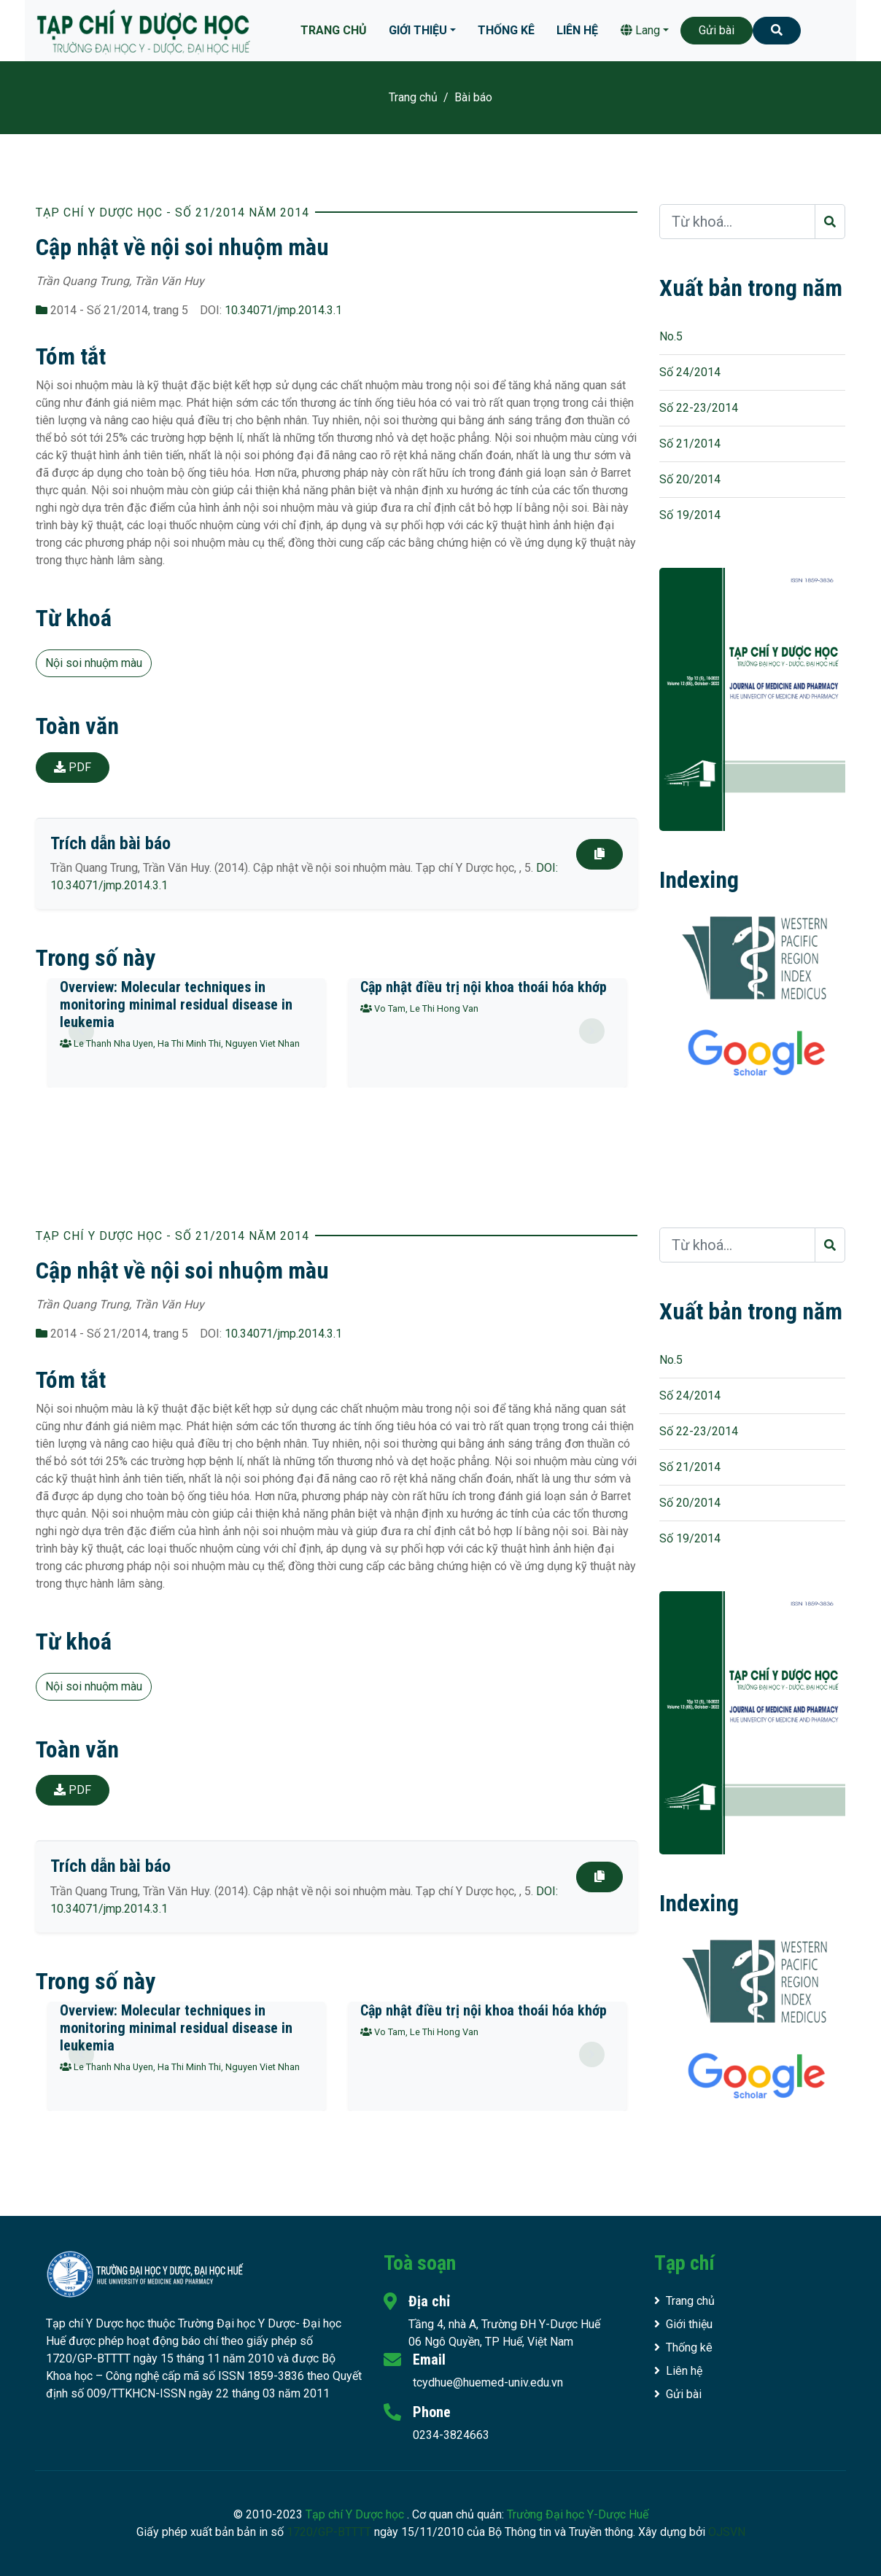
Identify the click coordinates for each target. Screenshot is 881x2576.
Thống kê (506, 30)
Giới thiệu (418, 30)
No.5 (671, 336)
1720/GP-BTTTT (329, 2532)
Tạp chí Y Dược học (356, 2514)
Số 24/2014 (690, 372)
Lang (640, 30)
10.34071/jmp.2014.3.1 (283, 310)
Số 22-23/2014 (698, 408)
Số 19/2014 (690, 515)
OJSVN (726, 2532)
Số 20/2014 (690, 479)
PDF (72, 767)
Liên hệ (577, 30)
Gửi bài (716, 30)
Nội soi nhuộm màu (93, 663)
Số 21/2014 (690, 443)
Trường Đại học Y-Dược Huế (577, 2514)
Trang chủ (333, 30)
